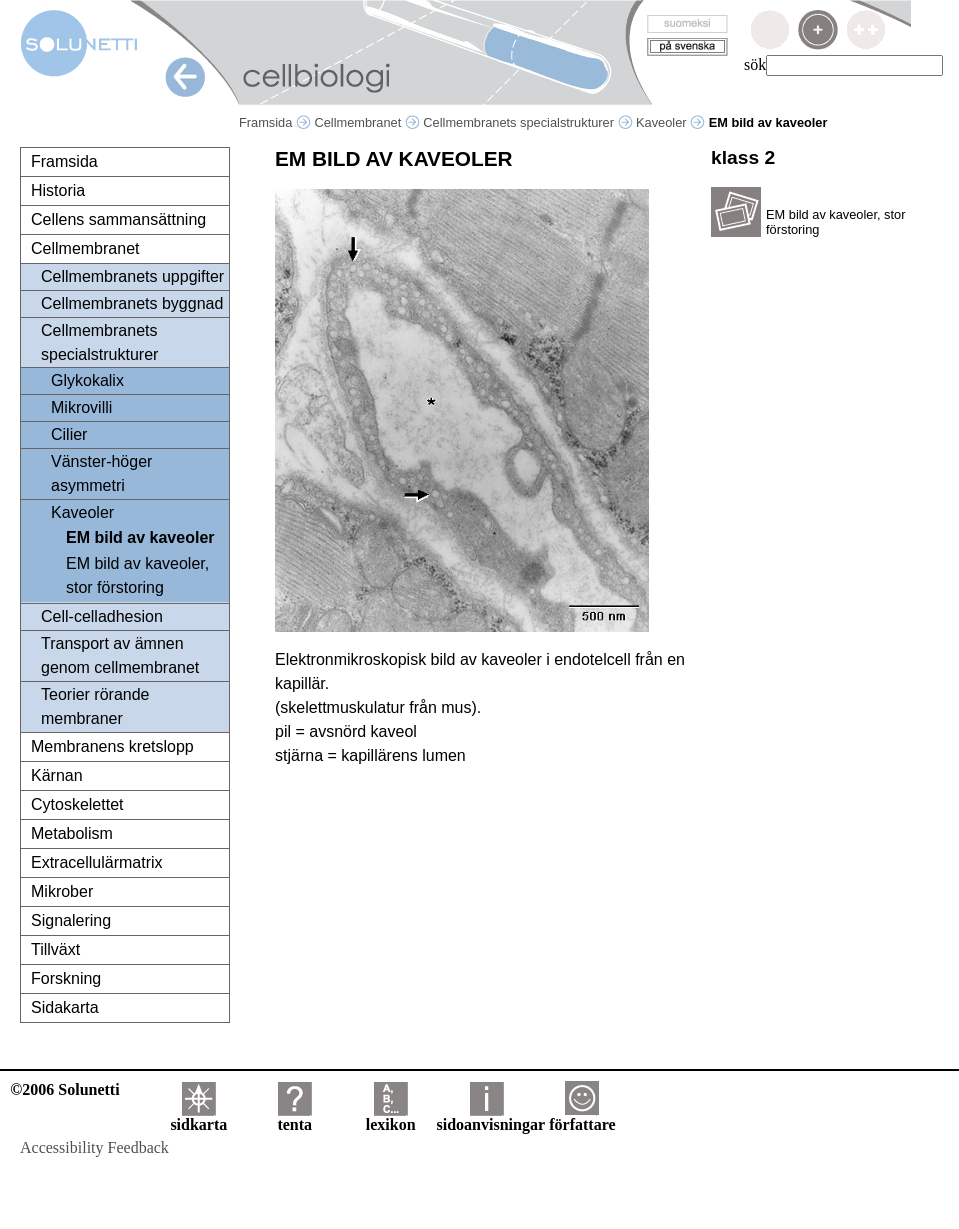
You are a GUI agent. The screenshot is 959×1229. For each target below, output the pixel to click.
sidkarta (198, 1117)
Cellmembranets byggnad (132, 303)
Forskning (66, 978)
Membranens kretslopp (112, 746)
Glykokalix (87, 380)
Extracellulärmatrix (97, 862)
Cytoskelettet (77, 804)
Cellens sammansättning (118, 219)
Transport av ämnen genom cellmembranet (120, 655)
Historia (58, 190)
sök (755, 64)
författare (582, 1117)
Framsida (275, 122)
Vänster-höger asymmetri (101, 473)
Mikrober (62, 891)
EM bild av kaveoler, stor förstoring (137, 575)
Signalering (71, 920)
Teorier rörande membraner (95, 706)
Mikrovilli (81, 407)
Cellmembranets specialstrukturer (527, 122)
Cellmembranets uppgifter (132, 276)
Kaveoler (670, 122)
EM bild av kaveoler (140, 537)
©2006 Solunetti (64, 1089)
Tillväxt (55, 949)
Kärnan (57, 775)
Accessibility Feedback (94, 1147)
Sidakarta (65, 1007)
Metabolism (72, 833)
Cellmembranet (366, 122)
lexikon (391, 1117)
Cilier (69, 434)
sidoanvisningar (491, 1117)
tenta (294, 1117)
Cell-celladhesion (102, 616)
